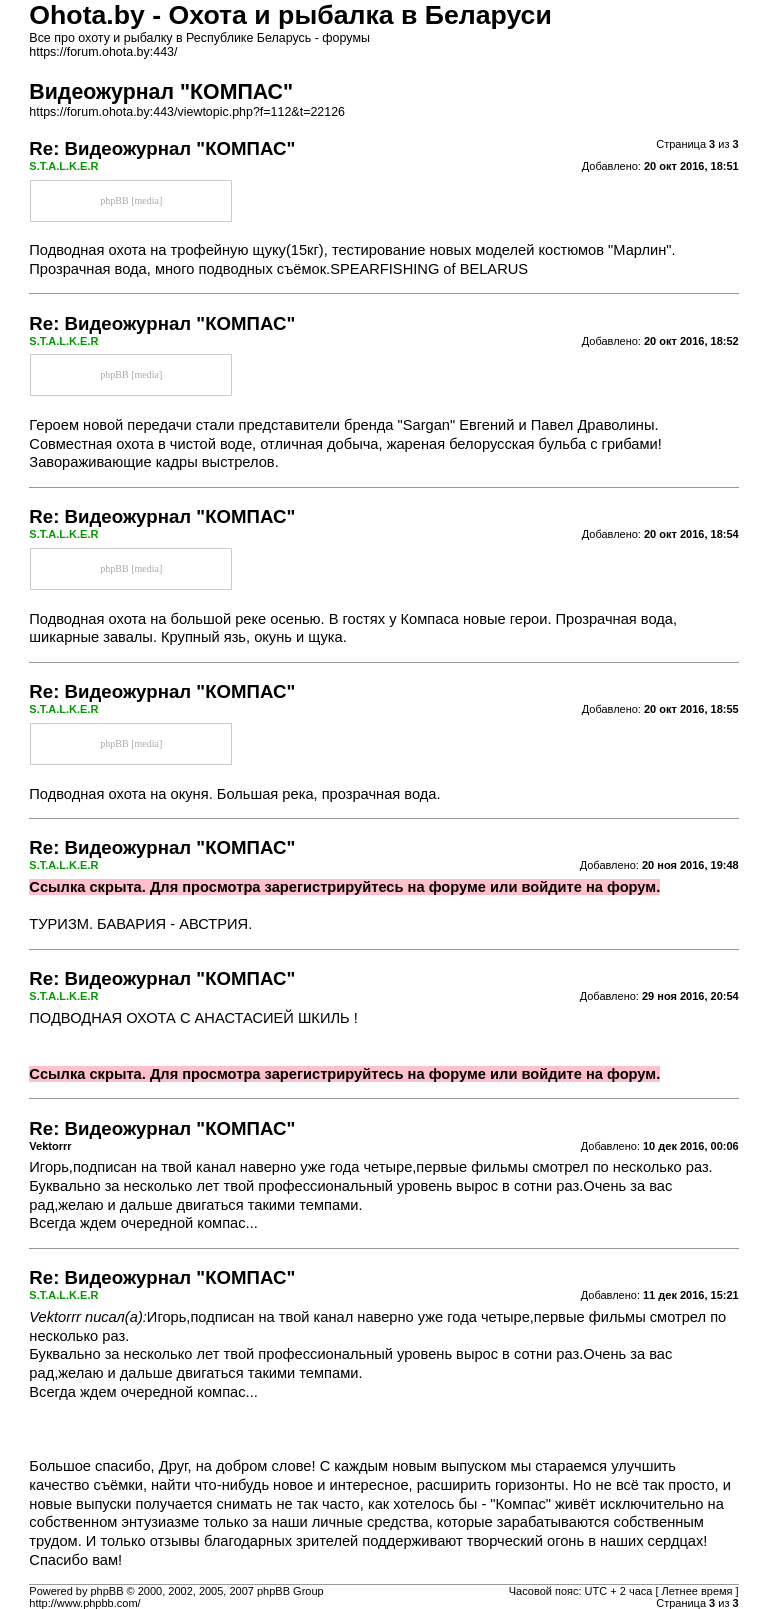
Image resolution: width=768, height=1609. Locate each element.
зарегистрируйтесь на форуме (375, 887)
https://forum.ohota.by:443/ (103, 52)
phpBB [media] (131, 200)
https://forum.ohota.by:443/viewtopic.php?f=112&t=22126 (187, 112)
